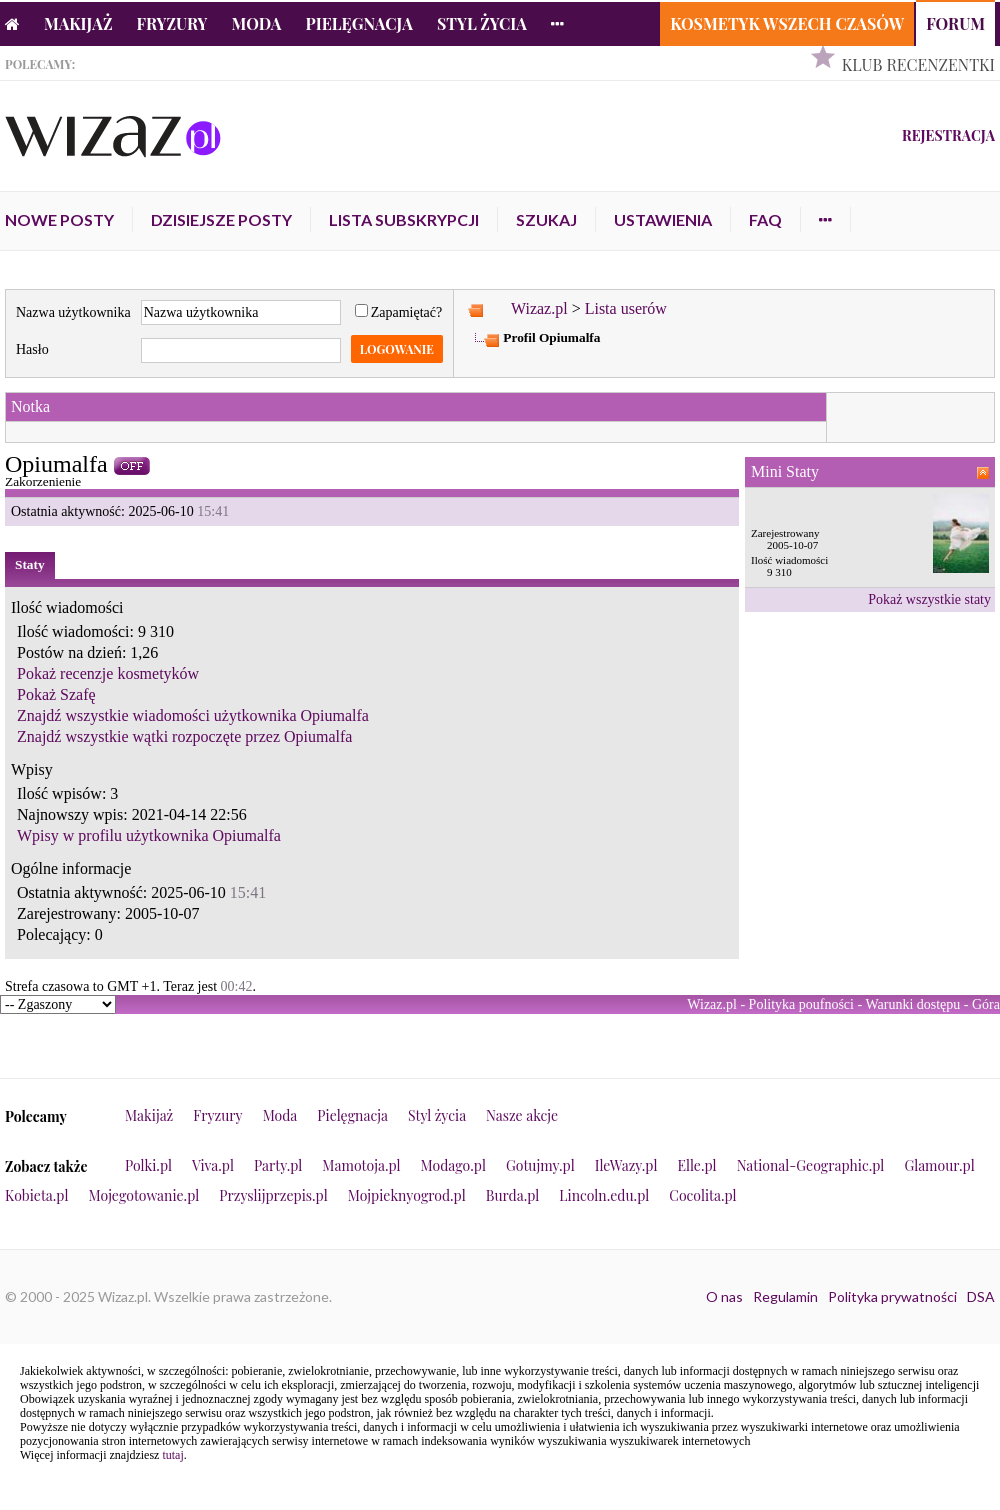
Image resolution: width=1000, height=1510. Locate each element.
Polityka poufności (801, 1004)
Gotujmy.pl (540, 1165)
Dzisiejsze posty (221, 219)
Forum (955, 23)
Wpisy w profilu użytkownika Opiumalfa (149, 835)
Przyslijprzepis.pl (273, 1195)
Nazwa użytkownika (73, 312)
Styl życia (482, 23)
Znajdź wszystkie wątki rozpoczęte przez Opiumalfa (184, 736)
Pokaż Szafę (56, 694)
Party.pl (278, 1165)
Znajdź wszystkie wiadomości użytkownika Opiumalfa (193, 715)
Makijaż (78, 23)
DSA (981, 1296)
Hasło (32, 349)
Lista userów (626, 308)
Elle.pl (696, 1165)
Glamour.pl (939, 1165)
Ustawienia (663, 219)
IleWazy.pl (626, 1165)
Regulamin (785, 1296)
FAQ (765, 219)
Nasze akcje (522, 1115)
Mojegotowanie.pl (144, 1195)
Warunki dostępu (912, 1004)
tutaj (172, 1455)
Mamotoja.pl (361, 1165)
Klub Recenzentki (918, 64)
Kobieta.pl (37, 1195)
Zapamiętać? (399, 312)
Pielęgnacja (358, 23)
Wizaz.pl (539, 308)
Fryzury (172, 23)
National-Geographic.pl (811, 1165)
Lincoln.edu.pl (604, 1195)
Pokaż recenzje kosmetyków (108, 673)
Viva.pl (213, 1165)
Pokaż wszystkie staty (929, 599)
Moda (257, 23)
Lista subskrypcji (404, 219)
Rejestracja (948, 135)
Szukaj (546, 219)
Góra (986, 1004)
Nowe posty (59, 219)
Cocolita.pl (702, 1195)
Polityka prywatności (892, 1296)
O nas (724, 1296)
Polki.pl (148, 1165)
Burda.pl (513, 1195)
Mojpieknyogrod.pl (407, 1195)
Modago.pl (453, 1165)
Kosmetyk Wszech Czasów (787, 23)
